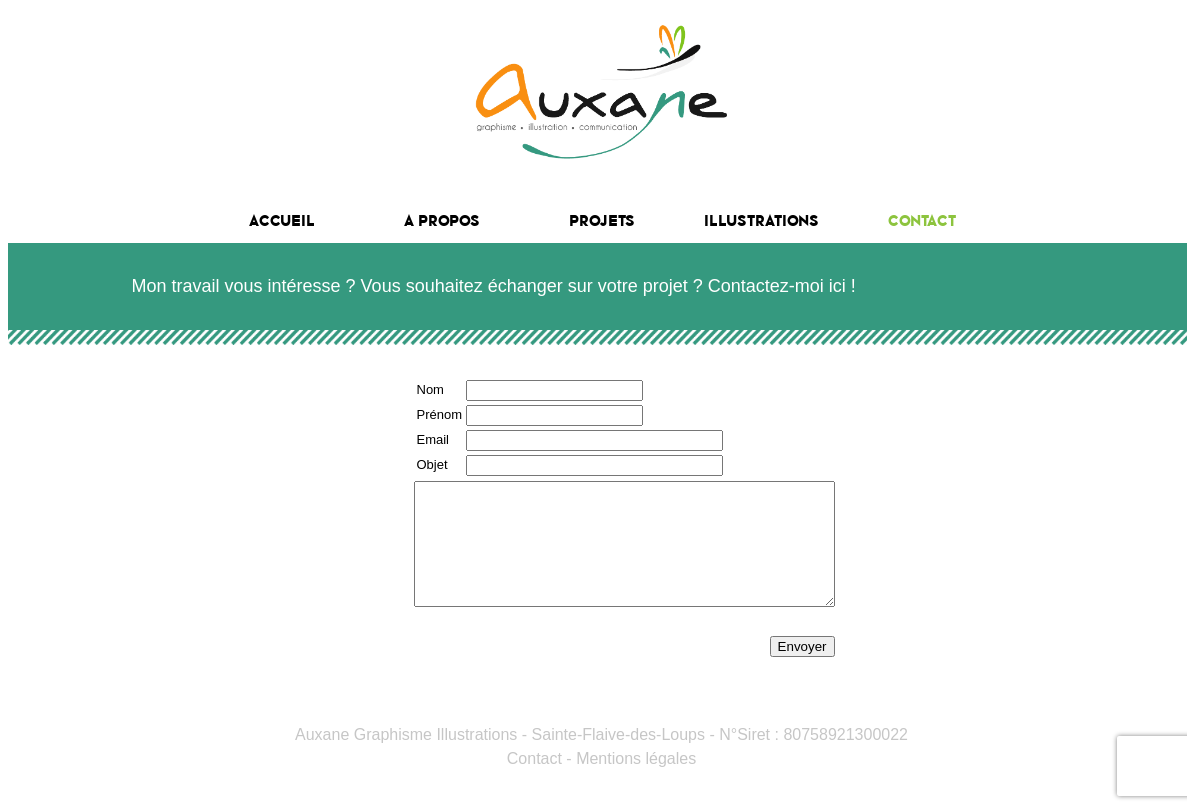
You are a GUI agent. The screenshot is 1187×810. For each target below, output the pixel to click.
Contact (922, 220)
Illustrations (761, 220)
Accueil (282, 220)
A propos (442, 220)
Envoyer (852, 670)
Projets (602, 220)
